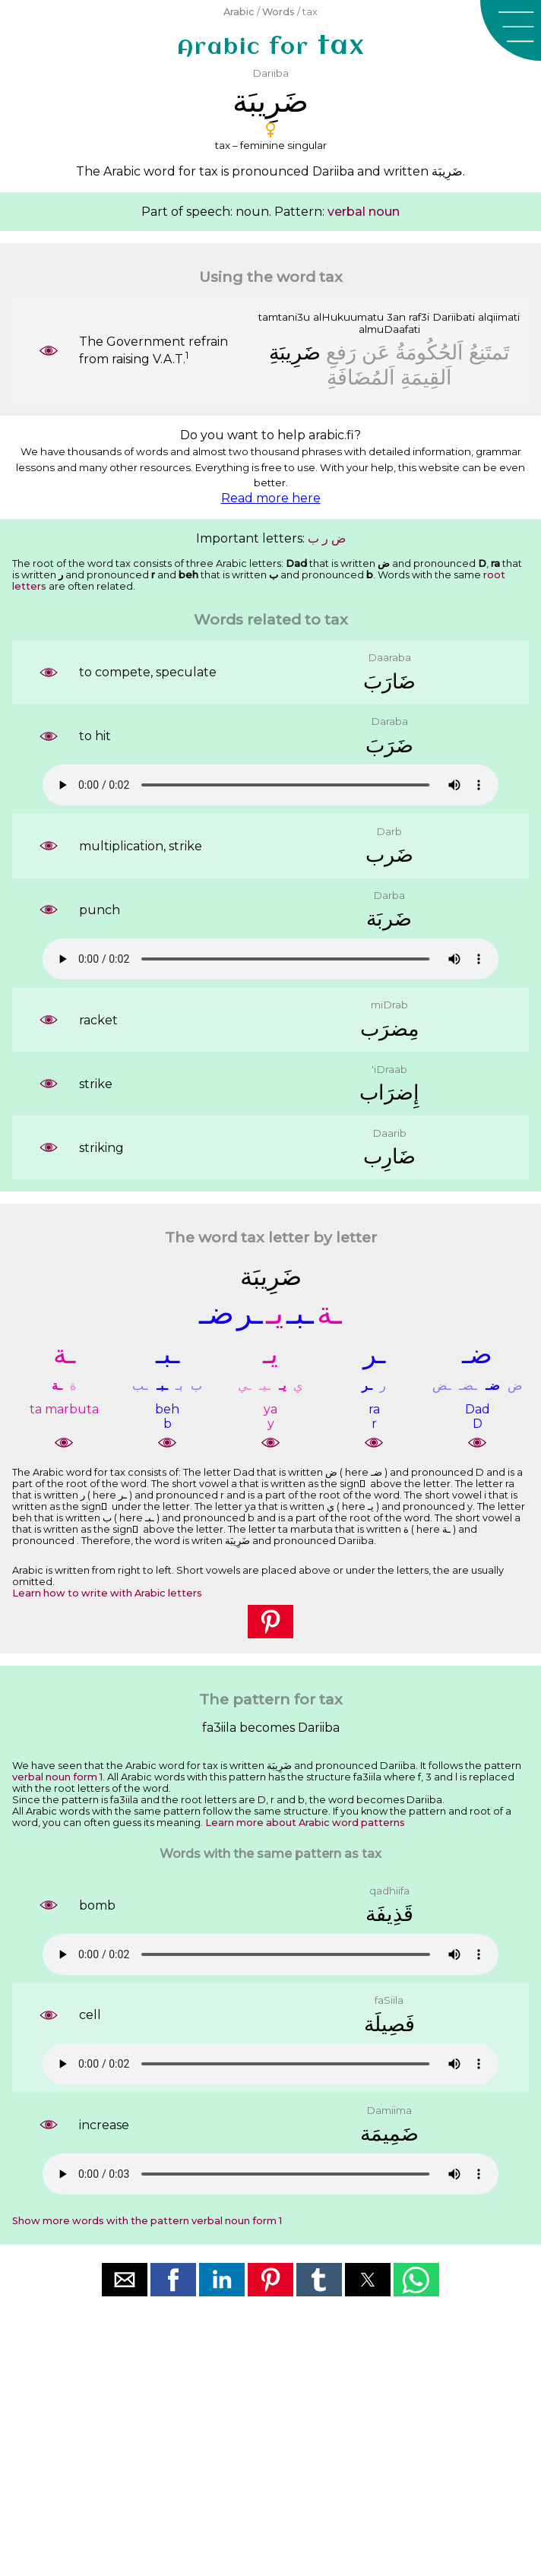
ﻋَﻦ (376, 352)
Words (278, 11)
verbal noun (363, 211)
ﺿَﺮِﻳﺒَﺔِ (295, 352)
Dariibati (453, 317)
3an (396, 317)
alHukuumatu (348, 317)
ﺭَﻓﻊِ (341, 352)
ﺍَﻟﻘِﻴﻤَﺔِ (426, 377)
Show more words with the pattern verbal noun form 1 (147, 2220)
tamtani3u (284, 317)
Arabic (239, 11)
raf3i (419, 317)
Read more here (271, 498)
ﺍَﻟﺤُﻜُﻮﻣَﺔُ (429, 352)
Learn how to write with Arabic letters (107, 1593)
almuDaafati (389, 329)
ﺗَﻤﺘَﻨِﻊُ (489, 352)
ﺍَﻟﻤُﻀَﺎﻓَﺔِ (361, 377)
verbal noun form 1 (57, 1777)
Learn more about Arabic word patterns (305, 1822)
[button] (510, 30)
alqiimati (499, 317)
